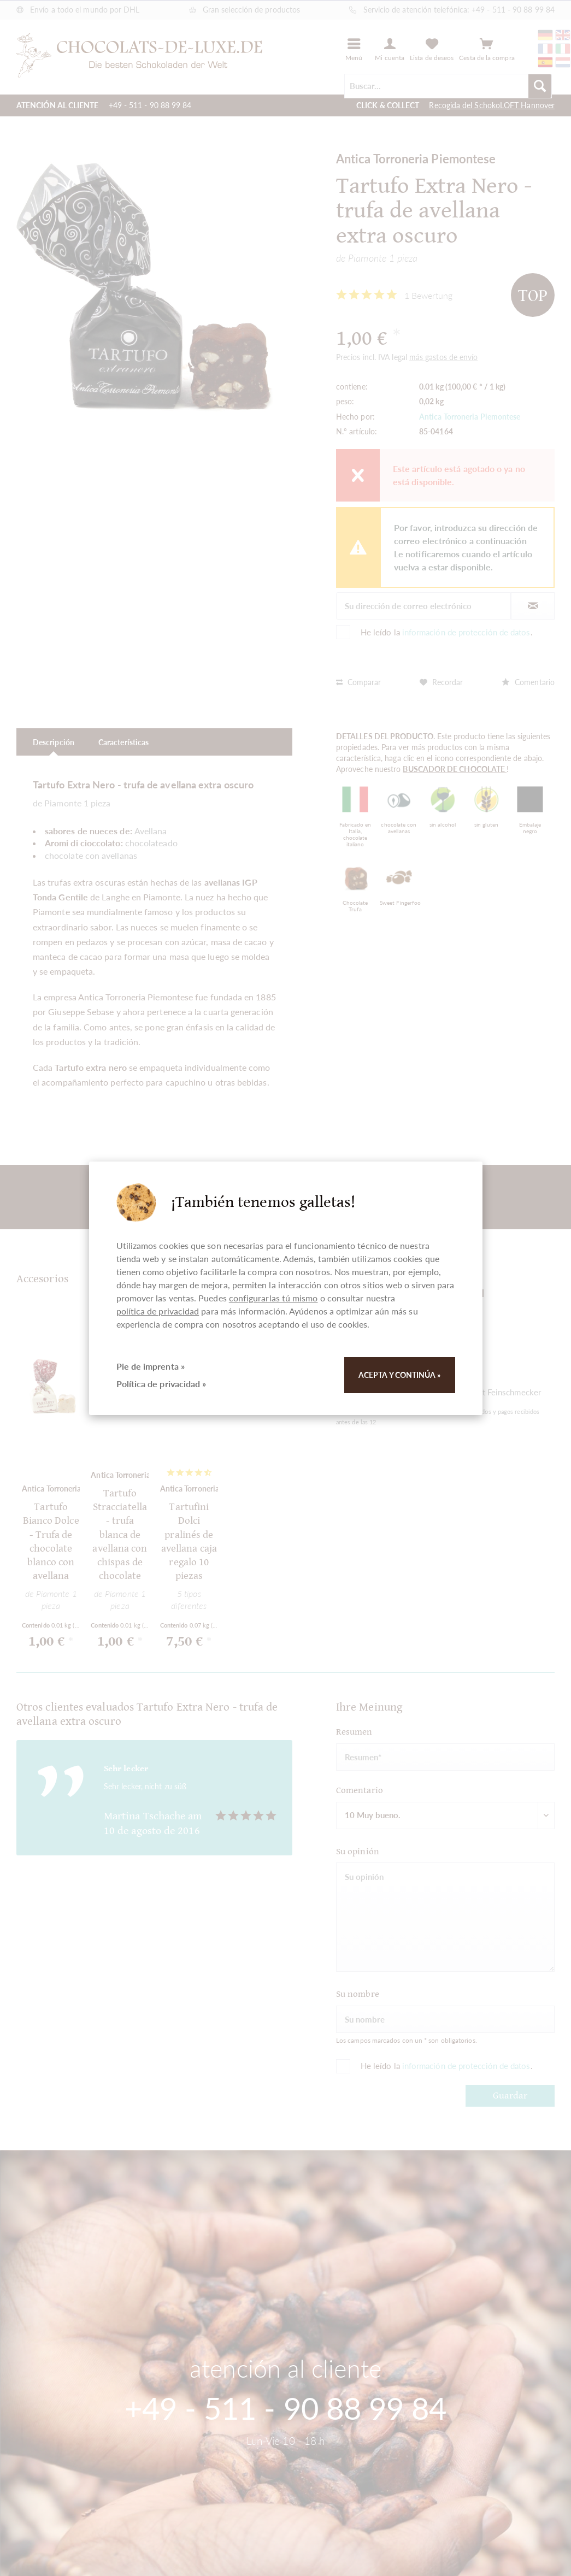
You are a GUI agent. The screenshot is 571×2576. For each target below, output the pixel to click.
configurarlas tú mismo (273, 1298)
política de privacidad (157, 1311)
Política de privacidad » (161, 1383)
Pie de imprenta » (150, 1366)
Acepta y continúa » (399, 1375)
